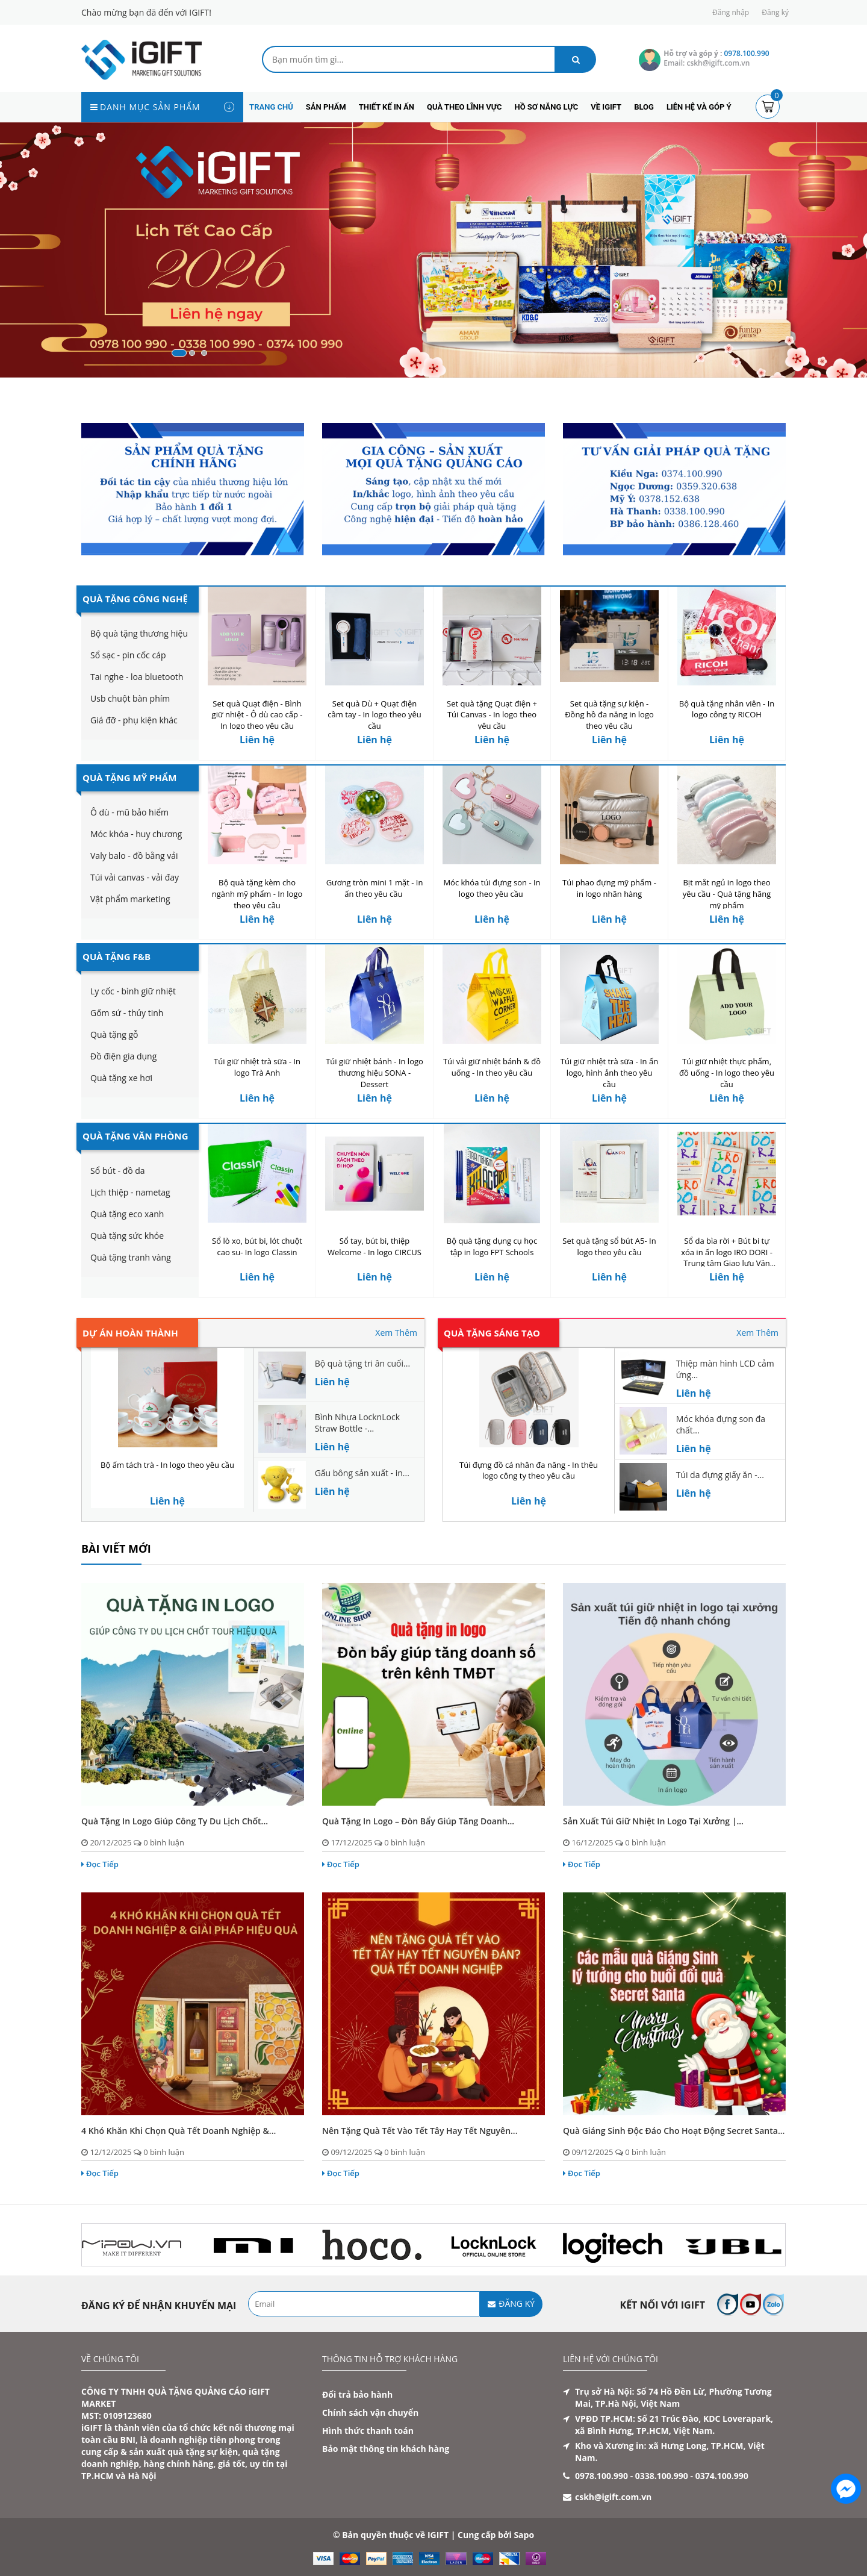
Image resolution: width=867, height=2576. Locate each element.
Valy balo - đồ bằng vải (134, 855)
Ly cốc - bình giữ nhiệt (133, 991)
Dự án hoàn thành (130, 1333)
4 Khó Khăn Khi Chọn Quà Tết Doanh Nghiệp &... (178, 2130)
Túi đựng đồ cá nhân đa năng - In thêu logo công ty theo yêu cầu (528, 1470)
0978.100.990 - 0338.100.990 (631, 2475)
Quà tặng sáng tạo (492, 1333)
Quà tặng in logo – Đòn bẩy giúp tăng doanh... (418, 1821)
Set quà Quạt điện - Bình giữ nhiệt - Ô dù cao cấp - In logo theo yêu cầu (257, 715)
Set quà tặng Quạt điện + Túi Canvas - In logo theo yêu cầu (492, 715)
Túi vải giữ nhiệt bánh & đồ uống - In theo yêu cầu (492, 1067)
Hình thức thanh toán (368, 2430)
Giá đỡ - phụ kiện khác (134, 720)
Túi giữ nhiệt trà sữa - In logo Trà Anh (257, 1067)
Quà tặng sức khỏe (127, 1235)
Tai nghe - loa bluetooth (136, 676)
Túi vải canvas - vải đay (134, 877)
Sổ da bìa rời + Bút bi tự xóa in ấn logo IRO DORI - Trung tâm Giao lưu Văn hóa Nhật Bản (726, 1257)
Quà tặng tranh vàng (130, 1257)
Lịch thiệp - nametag (130, 1192)
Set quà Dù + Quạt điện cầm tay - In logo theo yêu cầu (374, 715)
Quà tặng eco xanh (127, 1214)
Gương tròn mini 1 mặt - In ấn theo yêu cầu (374, 888)
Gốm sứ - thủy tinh (126, 1012)
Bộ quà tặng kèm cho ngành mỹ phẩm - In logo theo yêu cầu (257, 894)
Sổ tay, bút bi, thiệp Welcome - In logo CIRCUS (374, 1246)
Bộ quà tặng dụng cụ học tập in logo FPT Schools (492, 1246)
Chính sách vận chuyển (370, 2412)
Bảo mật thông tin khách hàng (385, 2448)
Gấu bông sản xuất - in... (362, 1473)
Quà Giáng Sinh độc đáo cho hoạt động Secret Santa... (674, 2130)
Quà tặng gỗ (114, 1034)
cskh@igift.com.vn (613, 2497)
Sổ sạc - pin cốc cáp (128, 655)
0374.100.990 (721, 2475)
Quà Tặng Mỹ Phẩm (129, 778)
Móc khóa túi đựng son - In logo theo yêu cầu (491, 888)
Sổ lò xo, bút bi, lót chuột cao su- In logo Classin (257, 1246)
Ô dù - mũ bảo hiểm (129, 812)
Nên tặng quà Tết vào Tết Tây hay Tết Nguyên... (420, 2130)
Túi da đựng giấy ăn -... (720, 1474)
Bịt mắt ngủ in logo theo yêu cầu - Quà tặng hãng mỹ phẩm (727, 894)
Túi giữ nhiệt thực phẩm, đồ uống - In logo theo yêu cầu (726, 1073)
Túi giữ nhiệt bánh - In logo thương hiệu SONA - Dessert (374, 1073)
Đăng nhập (730, 12)
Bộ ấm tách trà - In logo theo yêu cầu (167, 1464)
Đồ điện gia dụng (123, 1056)
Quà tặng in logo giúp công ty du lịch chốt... (174, 1821)
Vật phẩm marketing (130, 899)
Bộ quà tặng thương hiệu (139, 633)
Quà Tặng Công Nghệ (135, 599)
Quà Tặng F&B (116, 956)
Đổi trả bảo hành (357, 2394)
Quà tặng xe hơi (121, 1078)
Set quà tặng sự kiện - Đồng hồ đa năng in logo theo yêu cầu (609, 715)
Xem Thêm (396, 1332)
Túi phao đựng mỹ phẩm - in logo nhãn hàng (609, 888)
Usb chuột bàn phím (130, 698)
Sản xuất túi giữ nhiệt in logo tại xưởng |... (653, 1821)
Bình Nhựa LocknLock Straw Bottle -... (357, 1422)
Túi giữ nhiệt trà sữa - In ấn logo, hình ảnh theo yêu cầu (609, 1073)
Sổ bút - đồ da (117, 1170)
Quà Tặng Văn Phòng (135, 1136)
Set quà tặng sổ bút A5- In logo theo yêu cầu (609, 1246)
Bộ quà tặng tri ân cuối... (362, 1363)
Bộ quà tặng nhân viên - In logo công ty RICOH (727, 709)
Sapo (524, 2534)
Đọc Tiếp (100, 1864)
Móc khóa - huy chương (136, 834)
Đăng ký (775, 12)
